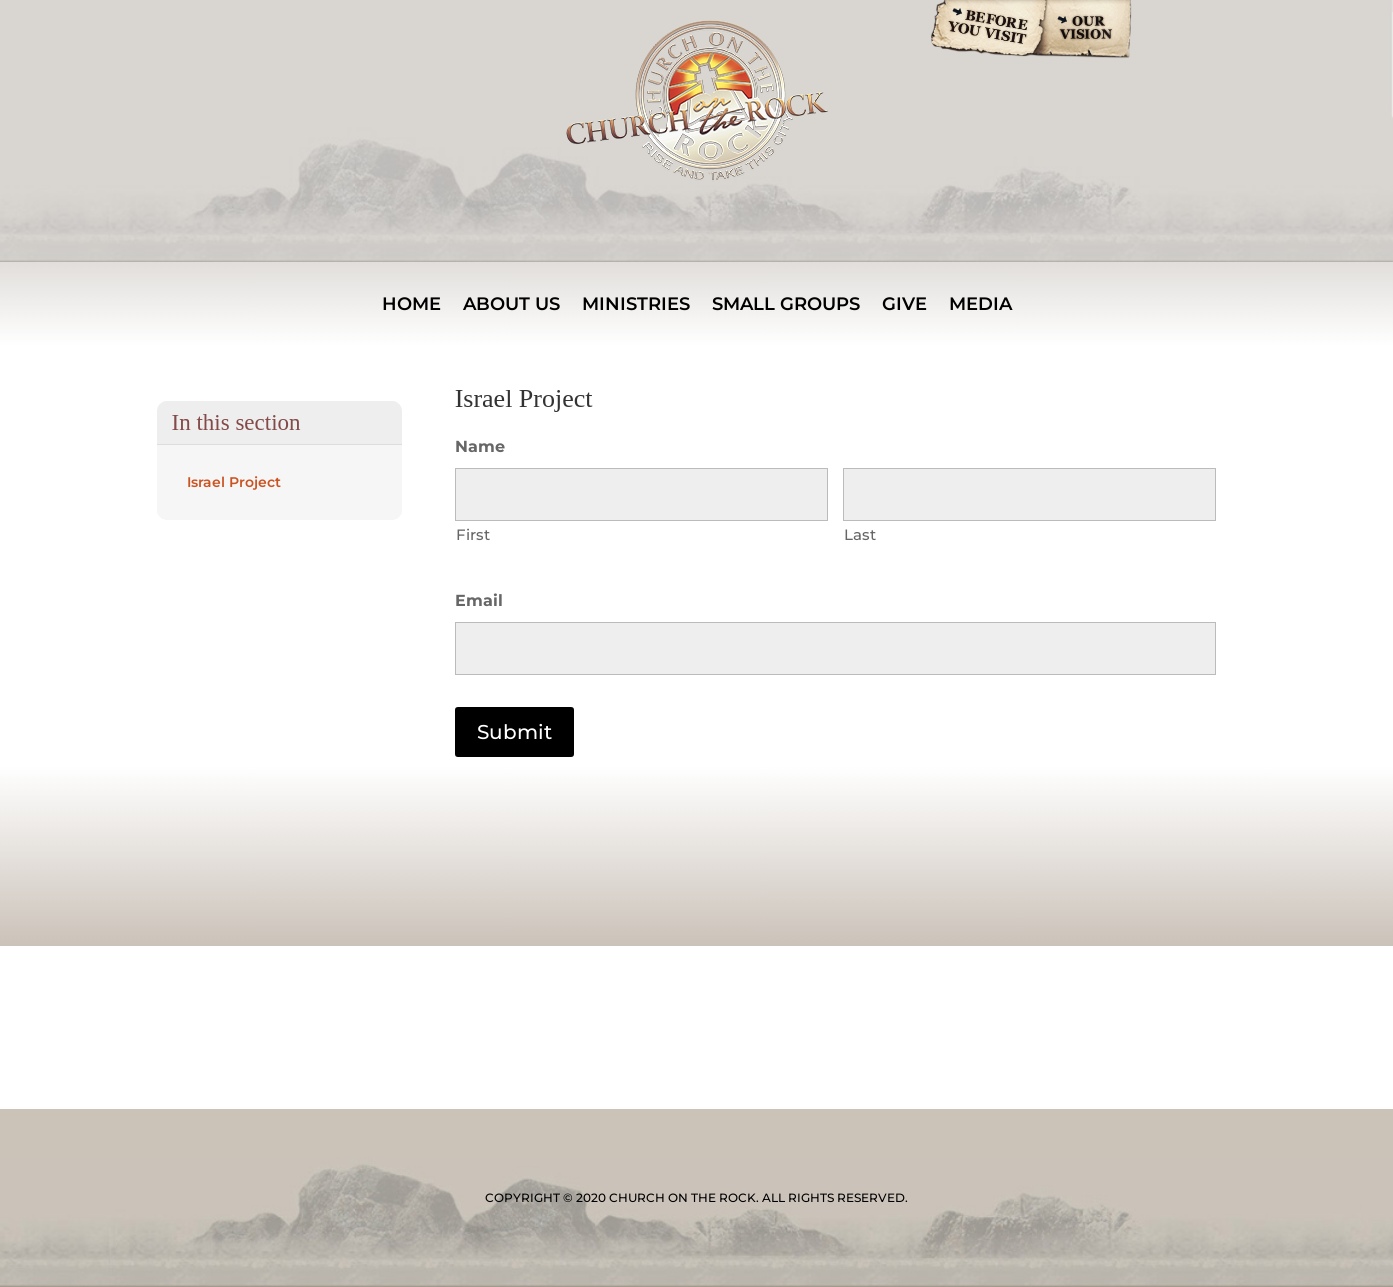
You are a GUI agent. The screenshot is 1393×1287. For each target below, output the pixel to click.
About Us (511, 306)
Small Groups (786, 306)
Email (479, 600)
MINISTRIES (636, 306)
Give (904, 306)
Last (860, 534)
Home (411, 306)
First (473, 534)
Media (980, 306)
